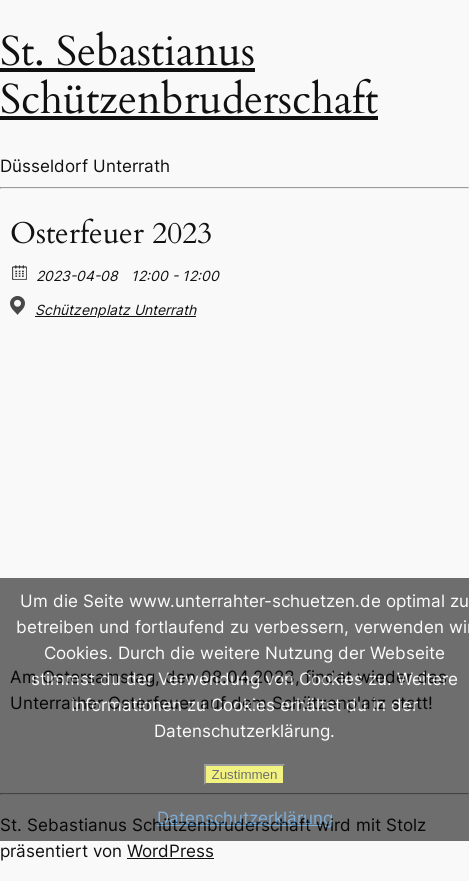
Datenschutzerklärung (245, 818)
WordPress (170, 851)
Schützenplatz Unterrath (115, 309)
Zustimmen (245, 774)
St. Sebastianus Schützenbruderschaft (189, 75)
